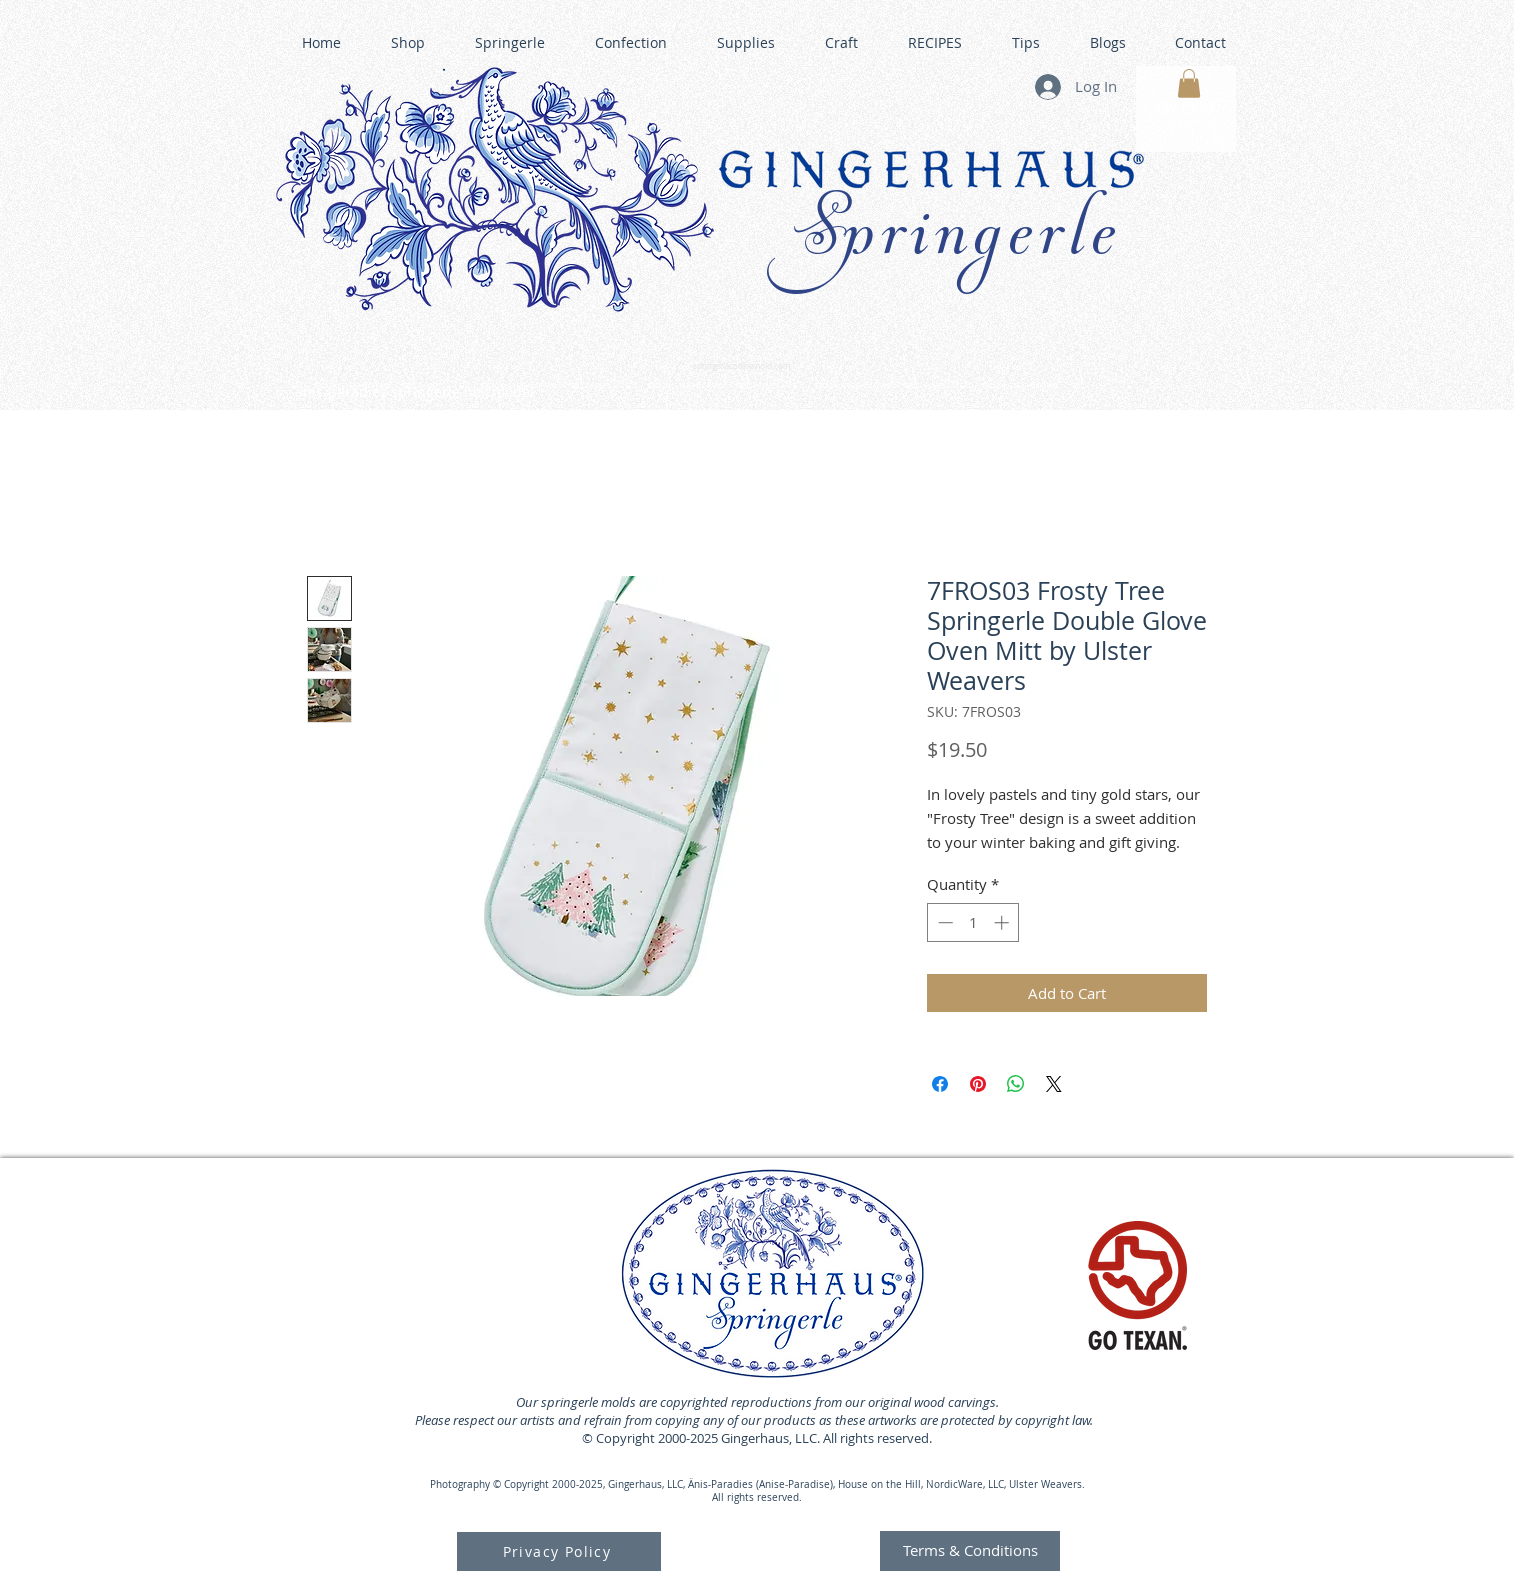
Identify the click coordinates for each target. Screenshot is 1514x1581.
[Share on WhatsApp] (1016, 1084)
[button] (1189, 83)
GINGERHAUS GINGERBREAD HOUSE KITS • (952, 386)
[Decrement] (943, 922)
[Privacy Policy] (559, 1551)
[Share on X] (1054, 1084)
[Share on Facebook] (940, 1084)
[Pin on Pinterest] (978, 1084)
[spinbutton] (973, 922)
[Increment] (1003, 922)
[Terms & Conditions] (970, 1551)
